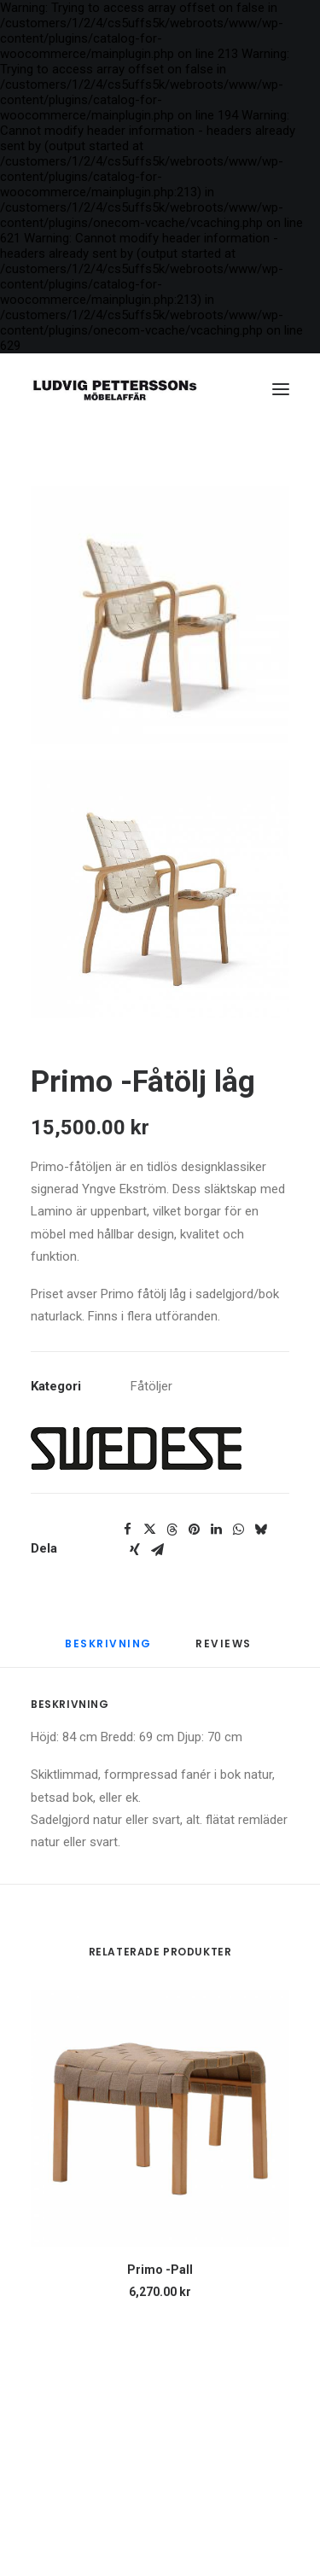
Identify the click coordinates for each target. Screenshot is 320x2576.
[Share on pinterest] (193, 1529)
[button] (280, 389)
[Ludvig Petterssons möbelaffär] (115, 389)
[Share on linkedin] (216, 1529)
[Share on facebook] (127, 1529)
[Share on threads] (171, 1529)
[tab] (225, 1651)
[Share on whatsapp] (238, 1529)
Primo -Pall (160, 2269)
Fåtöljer (151, 1386)
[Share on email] (157, 1550)
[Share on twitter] (149, 1529)
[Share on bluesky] (260, 1529)
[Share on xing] (135, 1550)
